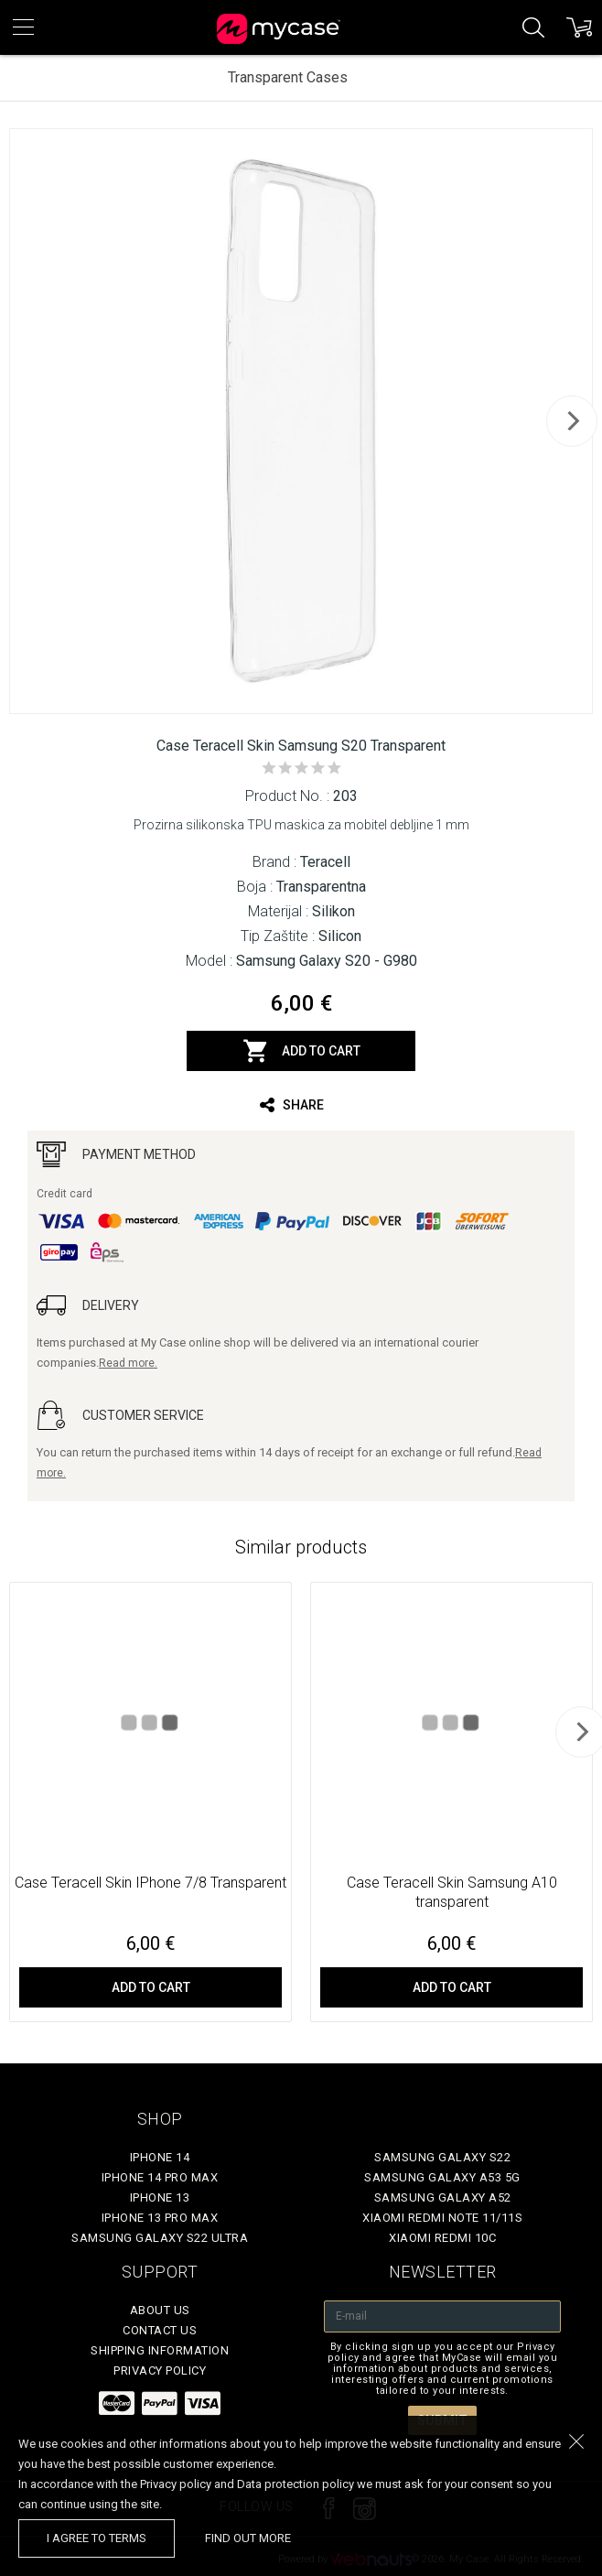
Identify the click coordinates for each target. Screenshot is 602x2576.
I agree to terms (96, 2538)
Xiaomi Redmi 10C (442, 2238)
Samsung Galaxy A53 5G (442, 2177)
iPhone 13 (160, 2197)
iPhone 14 (160, 2157)
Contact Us (160, 2330)
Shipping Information (160, 2350)
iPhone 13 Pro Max (160, 2217)
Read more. (128, 1363)
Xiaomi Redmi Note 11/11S (442, 2217)
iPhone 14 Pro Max (160, 2177)
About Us (160, 2310)
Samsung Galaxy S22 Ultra (159, 2238)
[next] (571, 421)
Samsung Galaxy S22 (442, 2157)
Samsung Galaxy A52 (442, 2197)
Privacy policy (159, 2370)
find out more (248, 2538)
